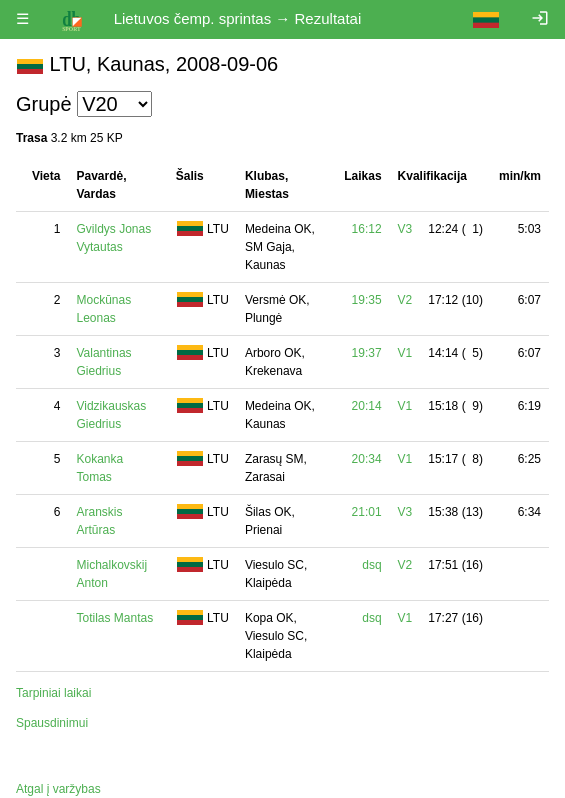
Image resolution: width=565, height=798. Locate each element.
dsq (371, 565)
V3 (405, 229)
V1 (405, 353)
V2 (405, 300)
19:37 (367, 353)
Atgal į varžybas (58, 789)
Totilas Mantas (114, 618)
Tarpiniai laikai (53, 693)
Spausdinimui (52, 723)
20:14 (367, 406)
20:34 (367, 459)
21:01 (367, 512)
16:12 (367, 229)
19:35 (367, 300)
